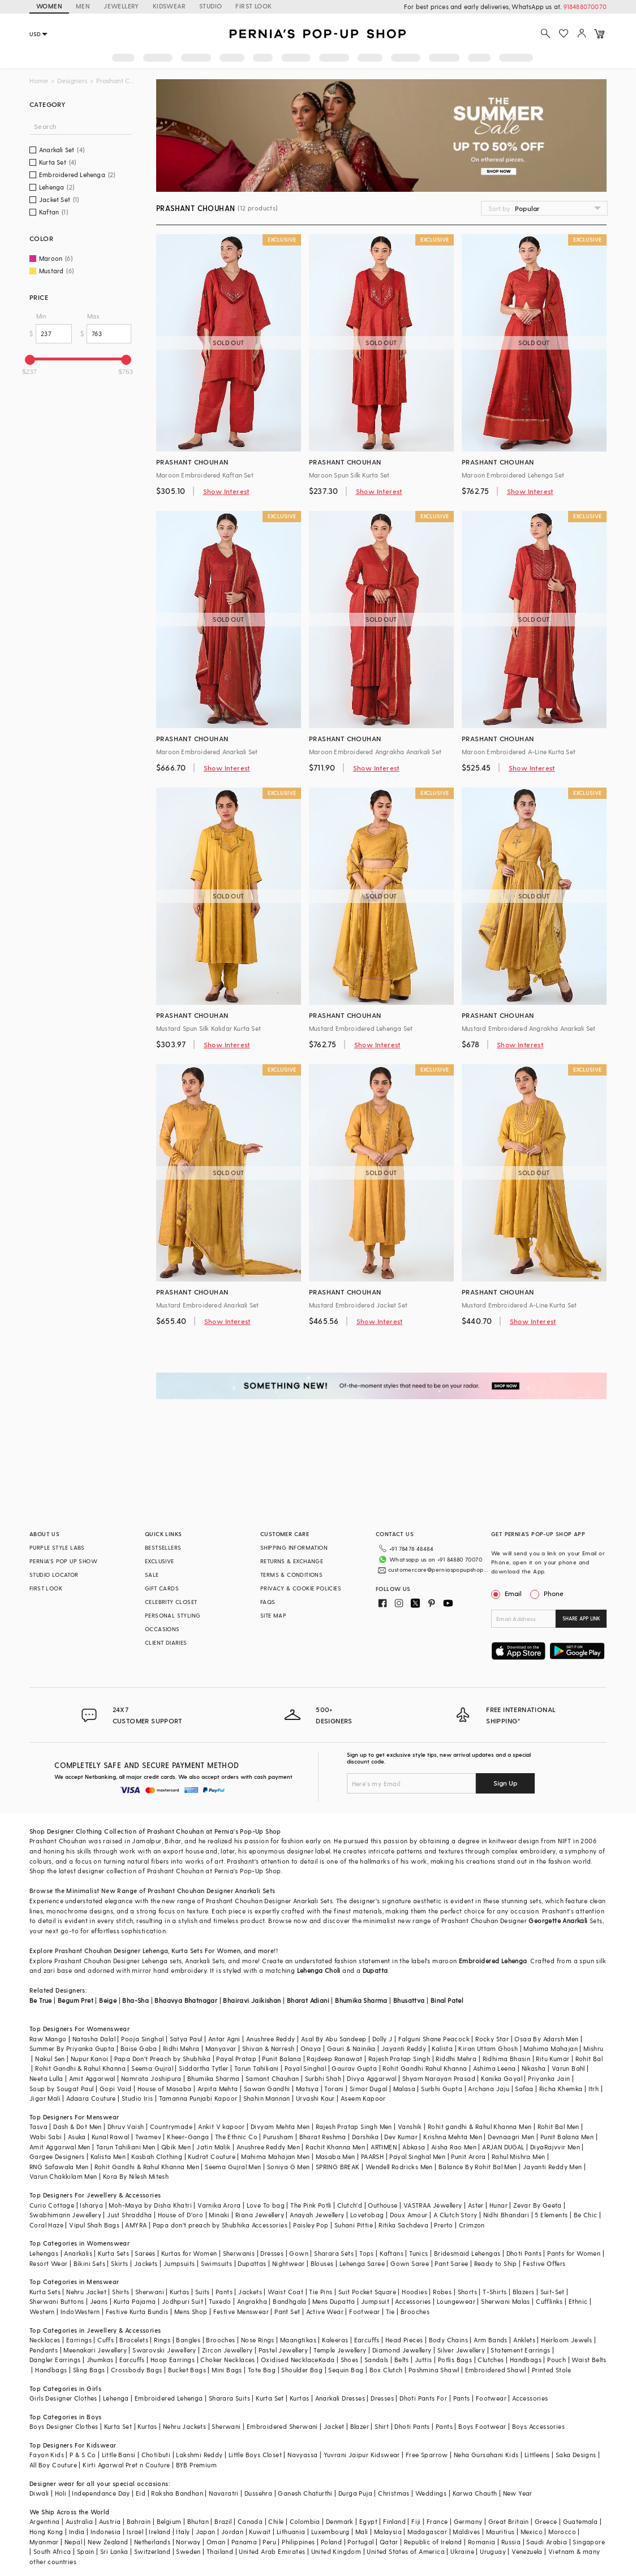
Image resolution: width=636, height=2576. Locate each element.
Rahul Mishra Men (518, 2156)
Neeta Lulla (46, 2078)
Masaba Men (335, 2156)
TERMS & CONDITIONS (291, 1574)
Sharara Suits (229, 2398)
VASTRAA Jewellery (432, 2205)
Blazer (359, 2426)
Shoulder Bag (302, 2369)
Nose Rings (257, 2339)
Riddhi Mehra (456, 2058)
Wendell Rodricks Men (399, 2166)
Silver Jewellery (461, 2350)
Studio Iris (137, 2098)
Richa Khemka (561, 2088)
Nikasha (534, 2068)
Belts (401, 2359)
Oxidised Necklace (290, 2359)
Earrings (79, 2339)
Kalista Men (108, 2156)
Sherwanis (239, 2253)
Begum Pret (75, 2000)
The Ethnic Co (236, 2136)
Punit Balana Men (567, 2136)
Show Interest (226, 491)
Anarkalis (78, 2253)
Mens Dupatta (333, 2301)
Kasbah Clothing (156, 2156)
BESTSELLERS (163, 1547)
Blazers (524, 2291)
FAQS (268, 1601)
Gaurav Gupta (354, 2068)
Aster (476, 2205)
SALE (152, 1574)
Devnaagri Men (511, 2136)
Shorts (467, 2291)
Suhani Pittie (353, 2225)
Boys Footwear (482, 2426)
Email (507, 1593)
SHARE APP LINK (581, 1618)
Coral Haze (46, 2225)
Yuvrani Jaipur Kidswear (362, 2454)
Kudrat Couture (211, 2156)
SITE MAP (273, 1615)
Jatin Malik (213, 2147)
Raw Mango (48, 2038)
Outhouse (382, 2205)
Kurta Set (270, 2398)
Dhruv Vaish (126, 2126)
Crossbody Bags (136, 2369)
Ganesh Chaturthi (305, 2493)
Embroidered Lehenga (493, 1960)
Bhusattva (409, 2000)
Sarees (145, 2253)
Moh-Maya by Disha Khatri (150, 2205)
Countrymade (171, 2126)
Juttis (423, 2359)
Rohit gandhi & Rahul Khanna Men (479, 2126)
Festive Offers (544, 2263)
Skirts (119, 2263)
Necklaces (45, 2339)
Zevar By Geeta (537, 2205)
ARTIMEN (384, 2147)
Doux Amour (409, 2214)
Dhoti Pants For (423, 2398)
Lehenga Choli (319, 1970)
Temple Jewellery (339, 2350)
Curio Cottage (51, 2205)
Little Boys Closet (255, 2454)
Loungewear (456, 2301)
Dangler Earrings (54, 2359)
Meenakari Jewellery (95, 2350)
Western (42, 2311)
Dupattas (252, 2263)
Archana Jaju (488, 2088)
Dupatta (375, 1970)
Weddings (430, 2493)
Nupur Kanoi (89, 2058)
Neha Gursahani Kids (486, 2454)
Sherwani (149, 2291)
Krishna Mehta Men (452, 2136)
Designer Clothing (74, 1831)
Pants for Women (573, 2253)
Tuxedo (220, 2301)
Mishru (593, 2048)
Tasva (38, 2126)
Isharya (91, 2205)
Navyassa (302, 2454)
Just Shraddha (129, 2214)
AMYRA (136, 2225)
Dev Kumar (401, 2136)
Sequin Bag (345, 2369)
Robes (442, 2291)
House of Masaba (164, 2088)
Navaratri (224, 2493)
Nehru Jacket (86, 2291)
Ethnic (578, 2301)
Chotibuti (156, 2454)
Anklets (524, 2339)
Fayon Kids (46, 2454)
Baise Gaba (139, 2048)
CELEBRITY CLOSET (171, 1601)
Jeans (99, 2301)
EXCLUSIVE (159, 1561)
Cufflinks (549, 2301)
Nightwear (288, 2263)
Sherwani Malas (505, 2301)
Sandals (376, 2359)
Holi (61, 2493)
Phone (553, 1593)
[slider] (30, 360)
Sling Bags (89, 2369)
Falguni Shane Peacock (434, 2038)
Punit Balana (281, 2058)
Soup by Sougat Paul (61, 2088)
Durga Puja (355, 2493)
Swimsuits (217, 2263)
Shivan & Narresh (268, 2048)
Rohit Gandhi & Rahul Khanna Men (146, 2166)
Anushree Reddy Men (268, 2147)
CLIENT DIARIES (166, 1642)
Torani (333, 2088)
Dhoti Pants (524, 2253)
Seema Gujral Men (233, 2166)
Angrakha (252, 2301)
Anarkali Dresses (340, 2398)
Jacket (334, 2426)
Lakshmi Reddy (199, 2454)
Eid (140, 2493)
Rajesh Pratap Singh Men (354, 2126)
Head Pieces (404, 2339)
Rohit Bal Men (558, 2126)
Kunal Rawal (110, 2136)
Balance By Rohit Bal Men (478, 2166)
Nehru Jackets (184, 2426)
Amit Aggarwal (92, 2078)
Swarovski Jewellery (164, 2350)
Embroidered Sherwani (282, 2426)
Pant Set (287, 2311)
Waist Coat (285, 2291)
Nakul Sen (50, 2058)
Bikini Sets (89, 2263)
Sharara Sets (334, 2253)
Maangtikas (298, 2339)
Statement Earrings (520, 2350)
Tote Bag (262, 2369)
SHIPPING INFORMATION (294, 1547)
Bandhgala (290, 2301)
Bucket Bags (187, 2369)
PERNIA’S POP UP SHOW (63, 1561)
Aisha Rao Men (453, 2147)
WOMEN (49, 6)
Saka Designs (576, 2454)
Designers (72, 80)
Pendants (43, 2350)
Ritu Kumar (552, 2058)
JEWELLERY (121, 6)
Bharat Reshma (322, 2136)
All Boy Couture (53, 2465)
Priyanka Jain (549, 2078)
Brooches (415, 2311)
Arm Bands (491, 2339)
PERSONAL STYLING (172, 1615)
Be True (40, 2000)
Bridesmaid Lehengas (467, 2253)
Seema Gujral (152, 2068)
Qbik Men (176, 2147)
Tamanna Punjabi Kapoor (198, 2098)
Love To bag (266, 2205)
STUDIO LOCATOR (54, 1574)
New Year (517, 2493)
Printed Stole (551, 2369)
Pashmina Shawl (434, 2369)
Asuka (77, 2136)
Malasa (404, 2088)
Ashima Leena (494, 2068)
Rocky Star (492, 2038)
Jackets (146, 2263)
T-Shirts (494, 2291)
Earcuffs (367, 2339)
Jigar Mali (45, 2098)
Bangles (188, 2339)
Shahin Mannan (266, 2098)
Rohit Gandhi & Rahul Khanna (80, 2068)
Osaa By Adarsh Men (546, 2038)
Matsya (307, 2088)
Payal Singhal (305, 2068)
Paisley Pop (310, 2225)
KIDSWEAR (169, 6)
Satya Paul (186, 2038)
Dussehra (258, 2493)
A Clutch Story (455, 2214)
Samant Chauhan (272, 2078)
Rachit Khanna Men (335, 2147)
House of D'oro (181, 2214)
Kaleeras (335, 2339)
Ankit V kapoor (221, 2126)
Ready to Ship (495, 2263)
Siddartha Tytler (203, 2068)
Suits (202, 2291)
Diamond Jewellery (402, 2350)
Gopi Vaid (116, 2088)
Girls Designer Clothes (63, 2398)
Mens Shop (191, 2311)
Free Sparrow (427, 2454)
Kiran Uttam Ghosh (488, 2048)
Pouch (556, 2359)
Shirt (382, 2426)
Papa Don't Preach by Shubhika (162, 2058)
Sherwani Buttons (56, 2301)
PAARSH (372, 2156)
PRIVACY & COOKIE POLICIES (300, 1588)
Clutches (491, 2359)
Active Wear (324, 2311)
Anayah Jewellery (317, 2214)
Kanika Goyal (501, 2078)
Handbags (526, 2359)
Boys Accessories (538, 2426)
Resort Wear (48, 2263)
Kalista (442, 2048)
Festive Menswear (241, 2311)
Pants (224, 2291)
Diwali (39, 2493)
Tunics (418, 2253)
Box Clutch (386, 2369)
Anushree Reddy (270, 2038)
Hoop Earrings (173, 2359)
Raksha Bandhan (177, 2493)
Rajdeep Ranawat (334, 2058)
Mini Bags (227, 2369)
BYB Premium (196, 2465)
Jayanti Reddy (403, 2048)
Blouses (322, 2263)
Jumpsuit (375, 2301)
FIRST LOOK (253, 6)
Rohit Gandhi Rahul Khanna (425, 2068)
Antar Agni (224, 2038)
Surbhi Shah (323, 2078)
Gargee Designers (56, 2156)
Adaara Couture (91, 2098)
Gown (298, 2253)
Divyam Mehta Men (280, 2126)
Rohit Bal (589, 2058)
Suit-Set (552, 2291)
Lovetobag (367, 2214)
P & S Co (83, 2454)
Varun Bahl (568, 2068)
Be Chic (586, 2214)
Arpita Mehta (217, 2088)
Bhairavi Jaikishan (252, 2000)
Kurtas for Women (189, 2253)
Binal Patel (447, 2000)
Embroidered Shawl (495, 2369)
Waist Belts (588, 2359)
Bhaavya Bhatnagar (185, 2000)
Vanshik (410, 2126)
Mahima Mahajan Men (275, 2156)
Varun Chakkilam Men (63, 2176)
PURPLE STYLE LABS (57, 1547)
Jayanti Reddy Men (552, 2166)
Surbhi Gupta (441, 2088)
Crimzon (472, 2225)
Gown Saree (409, 2263)
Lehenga (156, 1950)
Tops (366, 2253)
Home (38, 80)
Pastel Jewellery (283, 2350)
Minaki (219, 2214)
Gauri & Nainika (351, 2048)
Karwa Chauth (475, 2493)
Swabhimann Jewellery (65, 2214)
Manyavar (221, 2048)
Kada (327, 2359)
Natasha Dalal (93, 2038)
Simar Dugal (368, 2088)
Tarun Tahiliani (256, 2068)
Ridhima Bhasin (507, 2058)
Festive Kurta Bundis (137, 2311)
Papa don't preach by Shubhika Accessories (220, 2225)
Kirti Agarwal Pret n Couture (126, 2465)
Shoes (350, 2359)
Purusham (278, 2136)
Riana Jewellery (259, 2214)
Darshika (365, 2136)
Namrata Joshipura (151, 2078)
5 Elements (551, 2214)
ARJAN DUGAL (503, 2147)
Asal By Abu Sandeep (334, 2038)
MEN (83, 6)
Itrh (593, 2088)
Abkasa (413, 2147)
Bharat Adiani (308, 2000)
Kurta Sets (113, 2253)
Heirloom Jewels (566, 2339)
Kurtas (179, 2291)
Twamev (148, 2136)
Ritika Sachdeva (403, 2225)
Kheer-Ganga (188, 2136)
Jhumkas (100, 2359)
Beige (108, 2000)
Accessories (413, 2301)
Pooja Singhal (142, 2038)
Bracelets (133, 2339)
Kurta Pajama (135, 2301)
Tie (390, 2311)
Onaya (310, 2048)
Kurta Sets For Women (205, 1950)
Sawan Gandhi (267, 2088)
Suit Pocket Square (367, 2291)
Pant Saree (451, 2263)
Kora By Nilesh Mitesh (136, 2176)
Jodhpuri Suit (182, 2301)
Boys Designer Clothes (63, 2426)
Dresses (271, 2253)
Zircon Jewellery (227, 2350)
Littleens (537, 2454)
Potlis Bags (455, 2359)
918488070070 (585, 6)
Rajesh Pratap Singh (399, 2058)
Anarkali (247, 1890)
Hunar (498, 2205)
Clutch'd (349, 2205)
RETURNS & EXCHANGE (291, 1561)
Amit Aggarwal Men (60, 2147)
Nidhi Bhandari (506, 2214)
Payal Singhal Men (417, 2156)
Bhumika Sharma (361, 2000)
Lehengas (43, 2253)
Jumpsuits (179, 2263)
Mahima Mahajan (550, 2048)
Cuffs (105, 2339)
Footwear (364, 2311)
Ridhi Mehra (181, 2048)
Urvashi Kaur (315, 2098)
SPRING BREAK (338, 2166)
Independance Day (101, 2493)
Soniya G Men (288, 2166)
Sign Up (505, 1783)
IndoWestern (80, 2311)
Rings (162, 2339)
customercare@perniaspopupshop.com (438, 1569)
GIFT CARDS (162, 1588)
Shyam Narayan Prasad (438, 2078)
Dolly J (382, 2038)
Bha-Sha (135, 2000)
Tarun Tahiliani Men (126, 2147)
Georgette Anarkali (557, 1920)
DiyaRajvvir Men (555, 2147)
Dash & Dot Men (77, 2126)
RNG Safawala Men (58, 2166)
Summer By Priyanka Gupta (72, 2048)
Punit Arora (468, 2156)
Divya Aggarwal (372, 2078)
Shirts (120, 2291)
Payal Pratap (236, 2058)
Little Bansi (119, 2454)
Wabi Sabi (45, 2136)
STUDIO (210, 6)
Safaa (524, 2088)
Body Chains (448, 2339)
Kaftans (391, 2253)
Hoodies (414, 2291)
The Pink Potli (311, 2205)
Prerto (443, 2225)
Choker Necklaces (227, 2359)
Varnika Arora (218, 2205)
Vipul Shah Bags (94, 2225)
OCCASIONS (162, 1628)
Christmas (394, 2493)
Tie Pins (320, 2291)
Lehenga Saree (362, 2263)
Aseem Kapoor (363, 2098)
